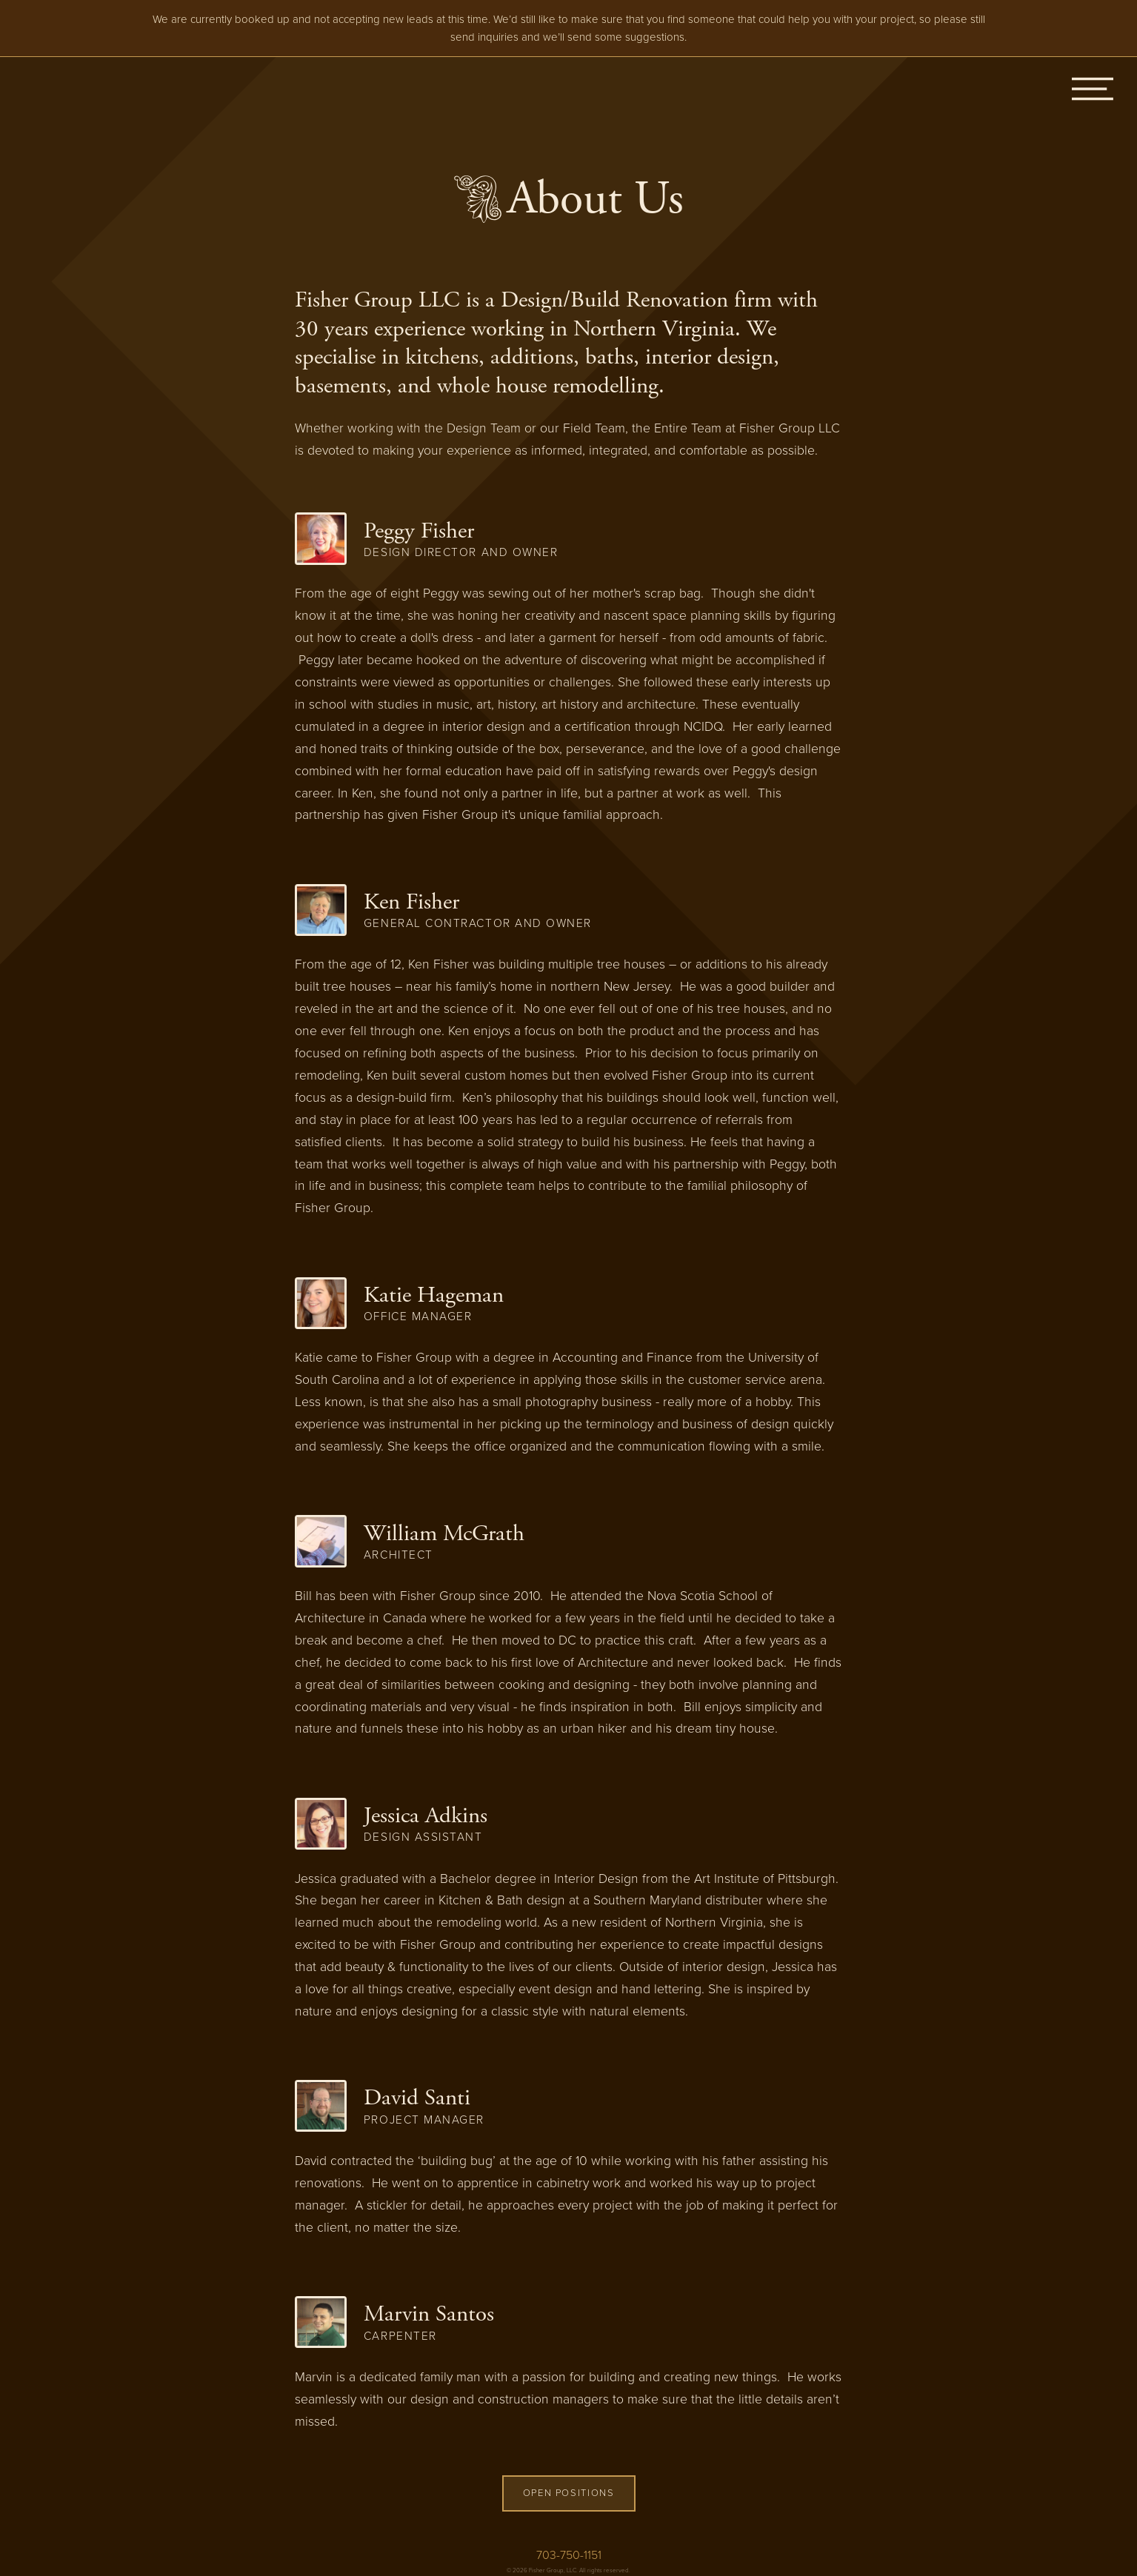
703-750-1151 (568, 2555)
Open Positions (569, 2493)
